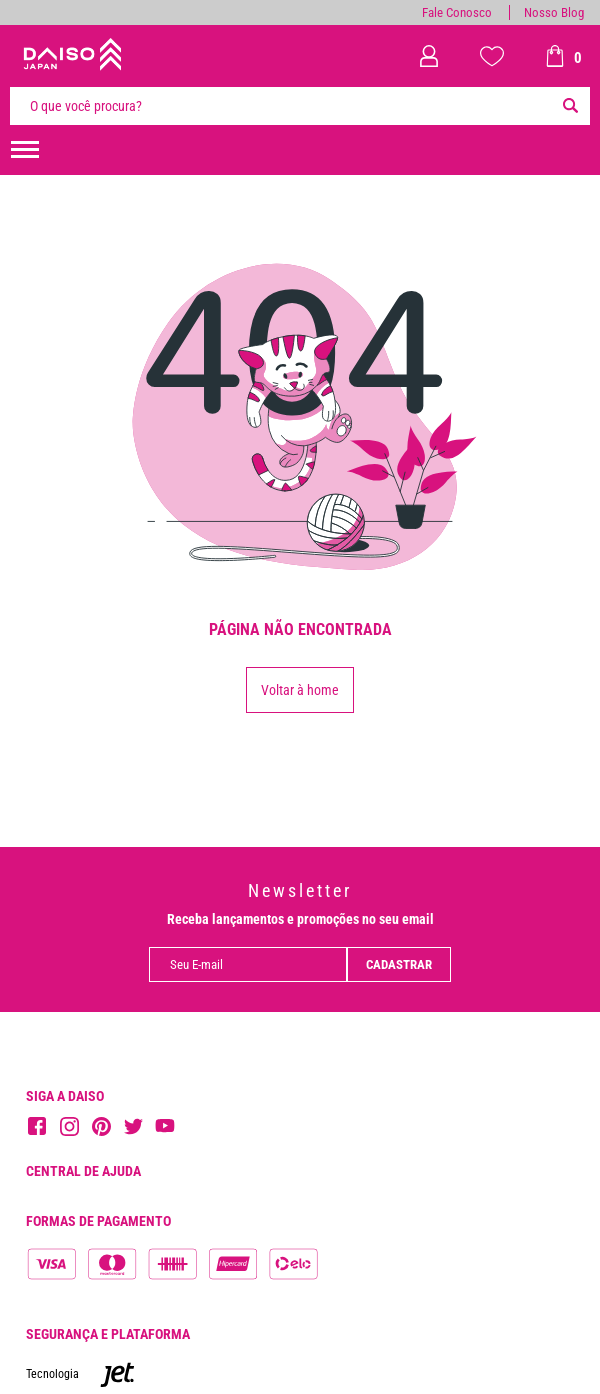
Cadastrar (399, 964)
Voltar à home (300, 690)
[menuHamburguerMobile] (25, 150)
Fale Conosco (457, 12)
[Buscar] (570, 106)
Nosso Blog (554, 12)
